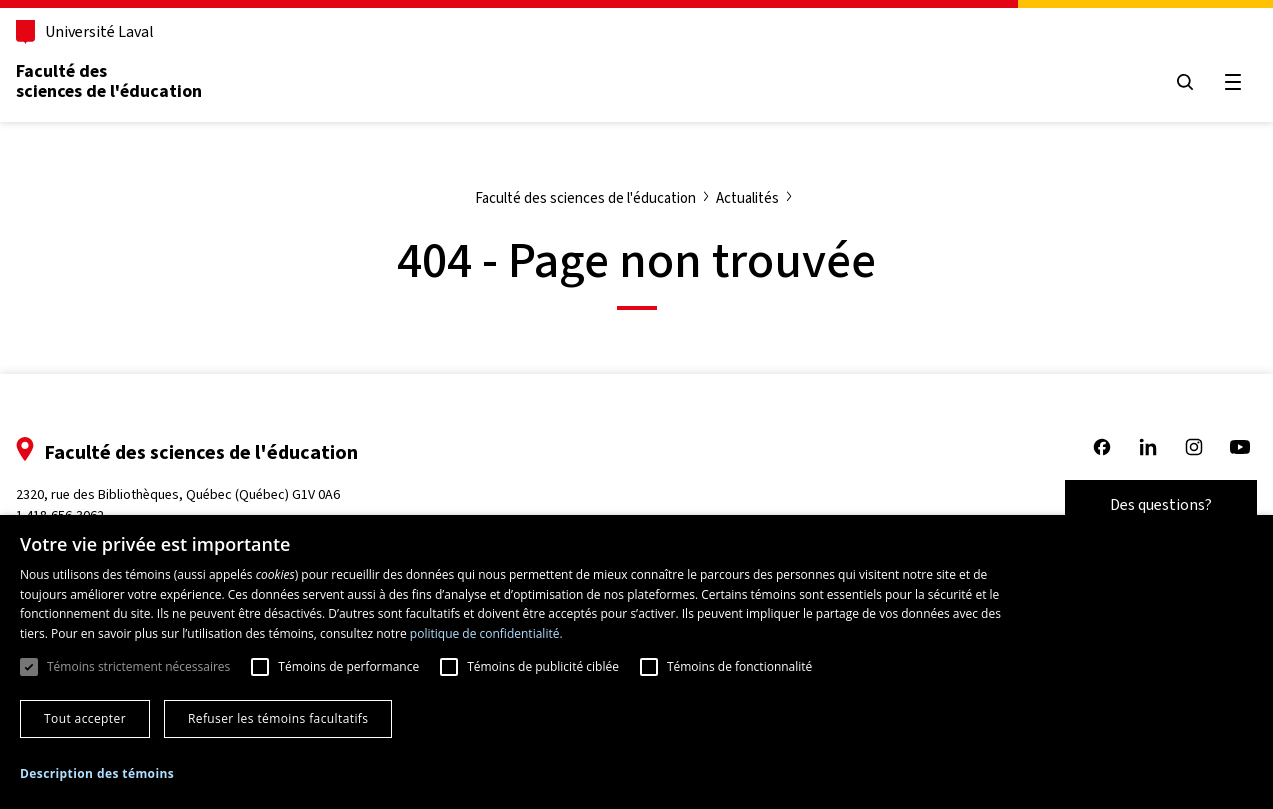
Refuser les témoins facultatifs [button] (278, 718)
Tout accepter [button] (85, 718)
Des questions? (1161, 504)
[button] (97, 774)
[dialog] (636, 662)
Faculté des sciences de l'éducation (109, 81)
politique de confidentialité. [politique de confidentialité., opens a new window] (486, 633)
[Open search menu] (1185, 82)
